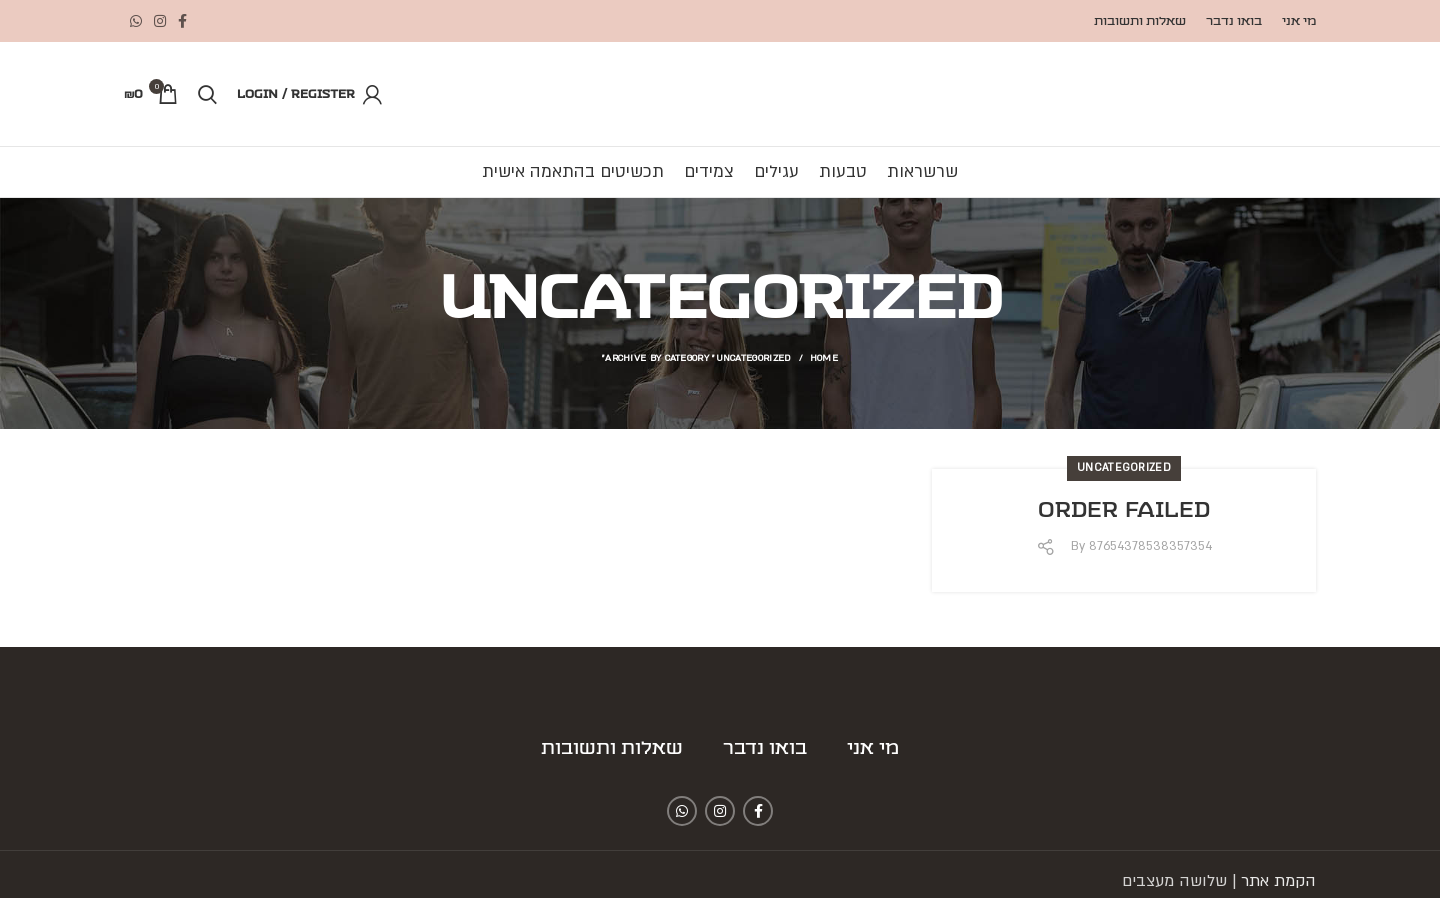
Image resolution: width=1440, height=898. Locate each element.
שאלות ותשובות (612, 749)
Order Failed (1124, 510)
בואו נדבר (765, 749)
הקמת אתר (1278, 881)
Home (824, 357)
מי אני (873, 749)
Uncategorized (1124, 468)
